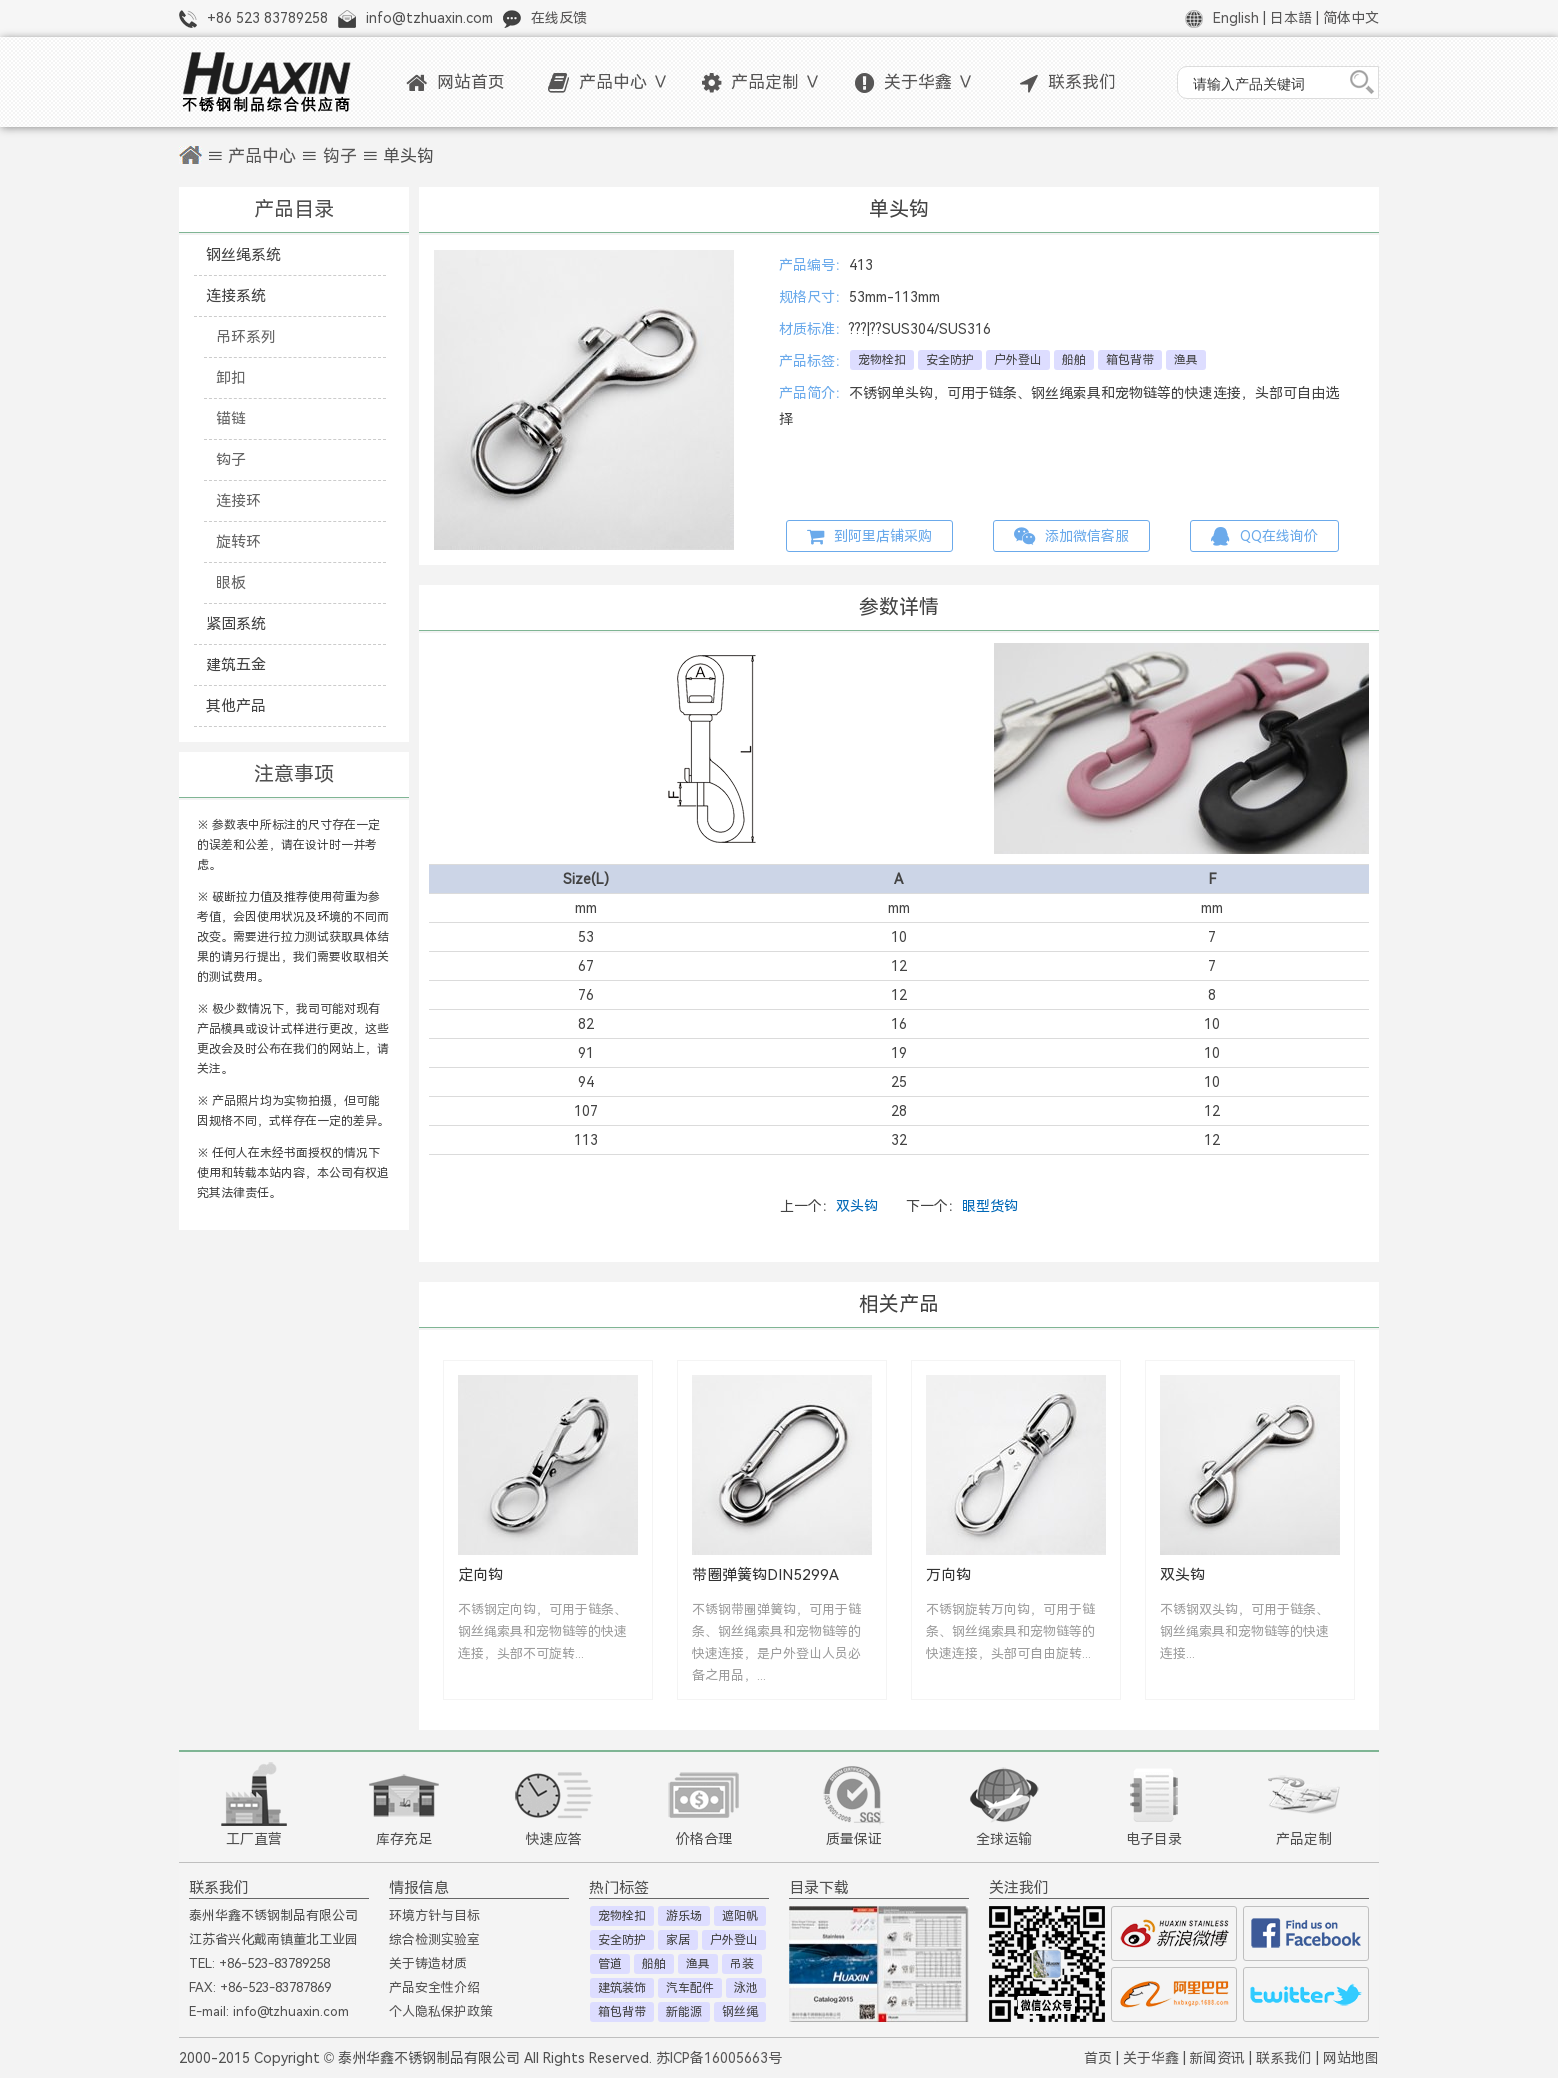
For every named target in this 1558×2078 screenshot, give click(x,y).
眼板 (231, 582)
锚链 (231, 418)
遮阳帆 (740, 1916)
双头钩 (857, 1206)
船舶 (1074, 360)
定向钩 (480, 1574)
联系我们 (1068, 82)
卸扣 (231, 377)
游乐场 (684, 1916)
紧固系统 (236, 623)
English (1236, 18)
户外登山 (1018, 360)
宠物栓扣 (882, 360)
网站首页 (455, 82)
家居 (678, 1940)
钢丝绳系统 (243, 254)
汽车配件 (690, 1988)
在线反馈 (559, 18)
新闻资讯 (1217, 2058)
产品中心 (262, 156)
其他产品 (236, 705)
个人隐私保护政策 (441, 2011)
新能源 (684, 2012)
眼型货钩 (990, 1206)
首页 (1098, 2058)
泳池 (746, 1988)
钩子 (340, 156)
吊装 (742, 1964)
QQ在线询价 (1264, 536)
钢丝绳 (740, 2012)
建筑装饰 (622, 1988)
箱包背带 (1130, 360)
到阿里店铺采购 (869, 536)
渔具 (1186, 360)
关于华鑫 (1151, 2058)
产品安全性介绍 (434, 1987)
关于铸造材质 (428, 1963)
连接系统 (236, 295)
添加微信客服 (1071, 536)
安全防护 (950, 360)
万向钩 (948, 1574)
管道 (610, 1964)
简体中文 (1351, 18)
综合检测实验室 (434, 1939)
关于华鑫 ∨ (914, 82)
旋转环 (238, 541)
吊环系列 (246, 336)
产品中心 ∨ (608, 82)
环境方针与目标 (434, 1915)
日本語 (1291, 18)
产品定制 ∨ (761, 82)
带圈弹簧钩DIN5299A (765, 1574)
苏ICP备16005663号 (719, 2058)
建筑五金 (236, 664)
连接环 (238, 500)
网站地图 (1351, 2058)
